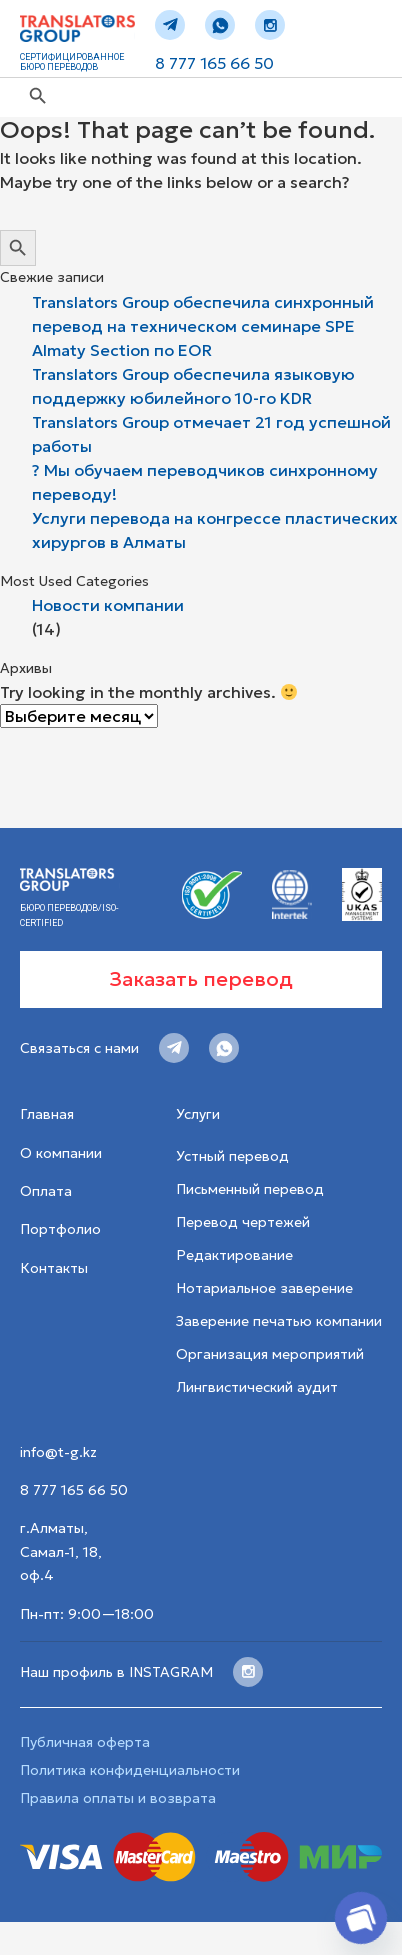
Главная (47, 1114)
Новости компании (108, 605)
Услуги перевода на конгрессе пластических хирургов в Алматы (215, 530)
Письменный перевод (250, 1189)
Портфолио (60, 1229)
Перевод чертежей (243, 1222)
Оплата (46, 1191)
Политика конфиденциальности (130, 1770)
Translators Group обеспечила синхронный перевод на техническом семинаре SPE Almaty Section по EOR (203, 326)
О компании (61, 1153)
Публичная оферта (85, 1742)
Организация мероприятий (270, 1354)
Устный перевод (232, 1156)
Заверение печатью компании (279, 1321)
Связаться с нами (79, 1048)
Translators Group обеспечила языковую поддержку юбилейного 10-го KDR (193, 386)
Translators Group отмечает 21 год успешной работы (211, 434)
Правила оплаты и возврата (118, 1798)
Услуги (198, 1114)
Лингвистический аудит (257, 1387)
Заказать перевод (201, 979)
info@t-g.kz (58, 1452)
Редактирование (234, 1255)
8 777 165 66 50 (214, 63)
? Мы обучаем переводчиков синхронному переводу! (205, 482)
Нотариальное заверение (264, 1288)
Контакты (54, 1268)
